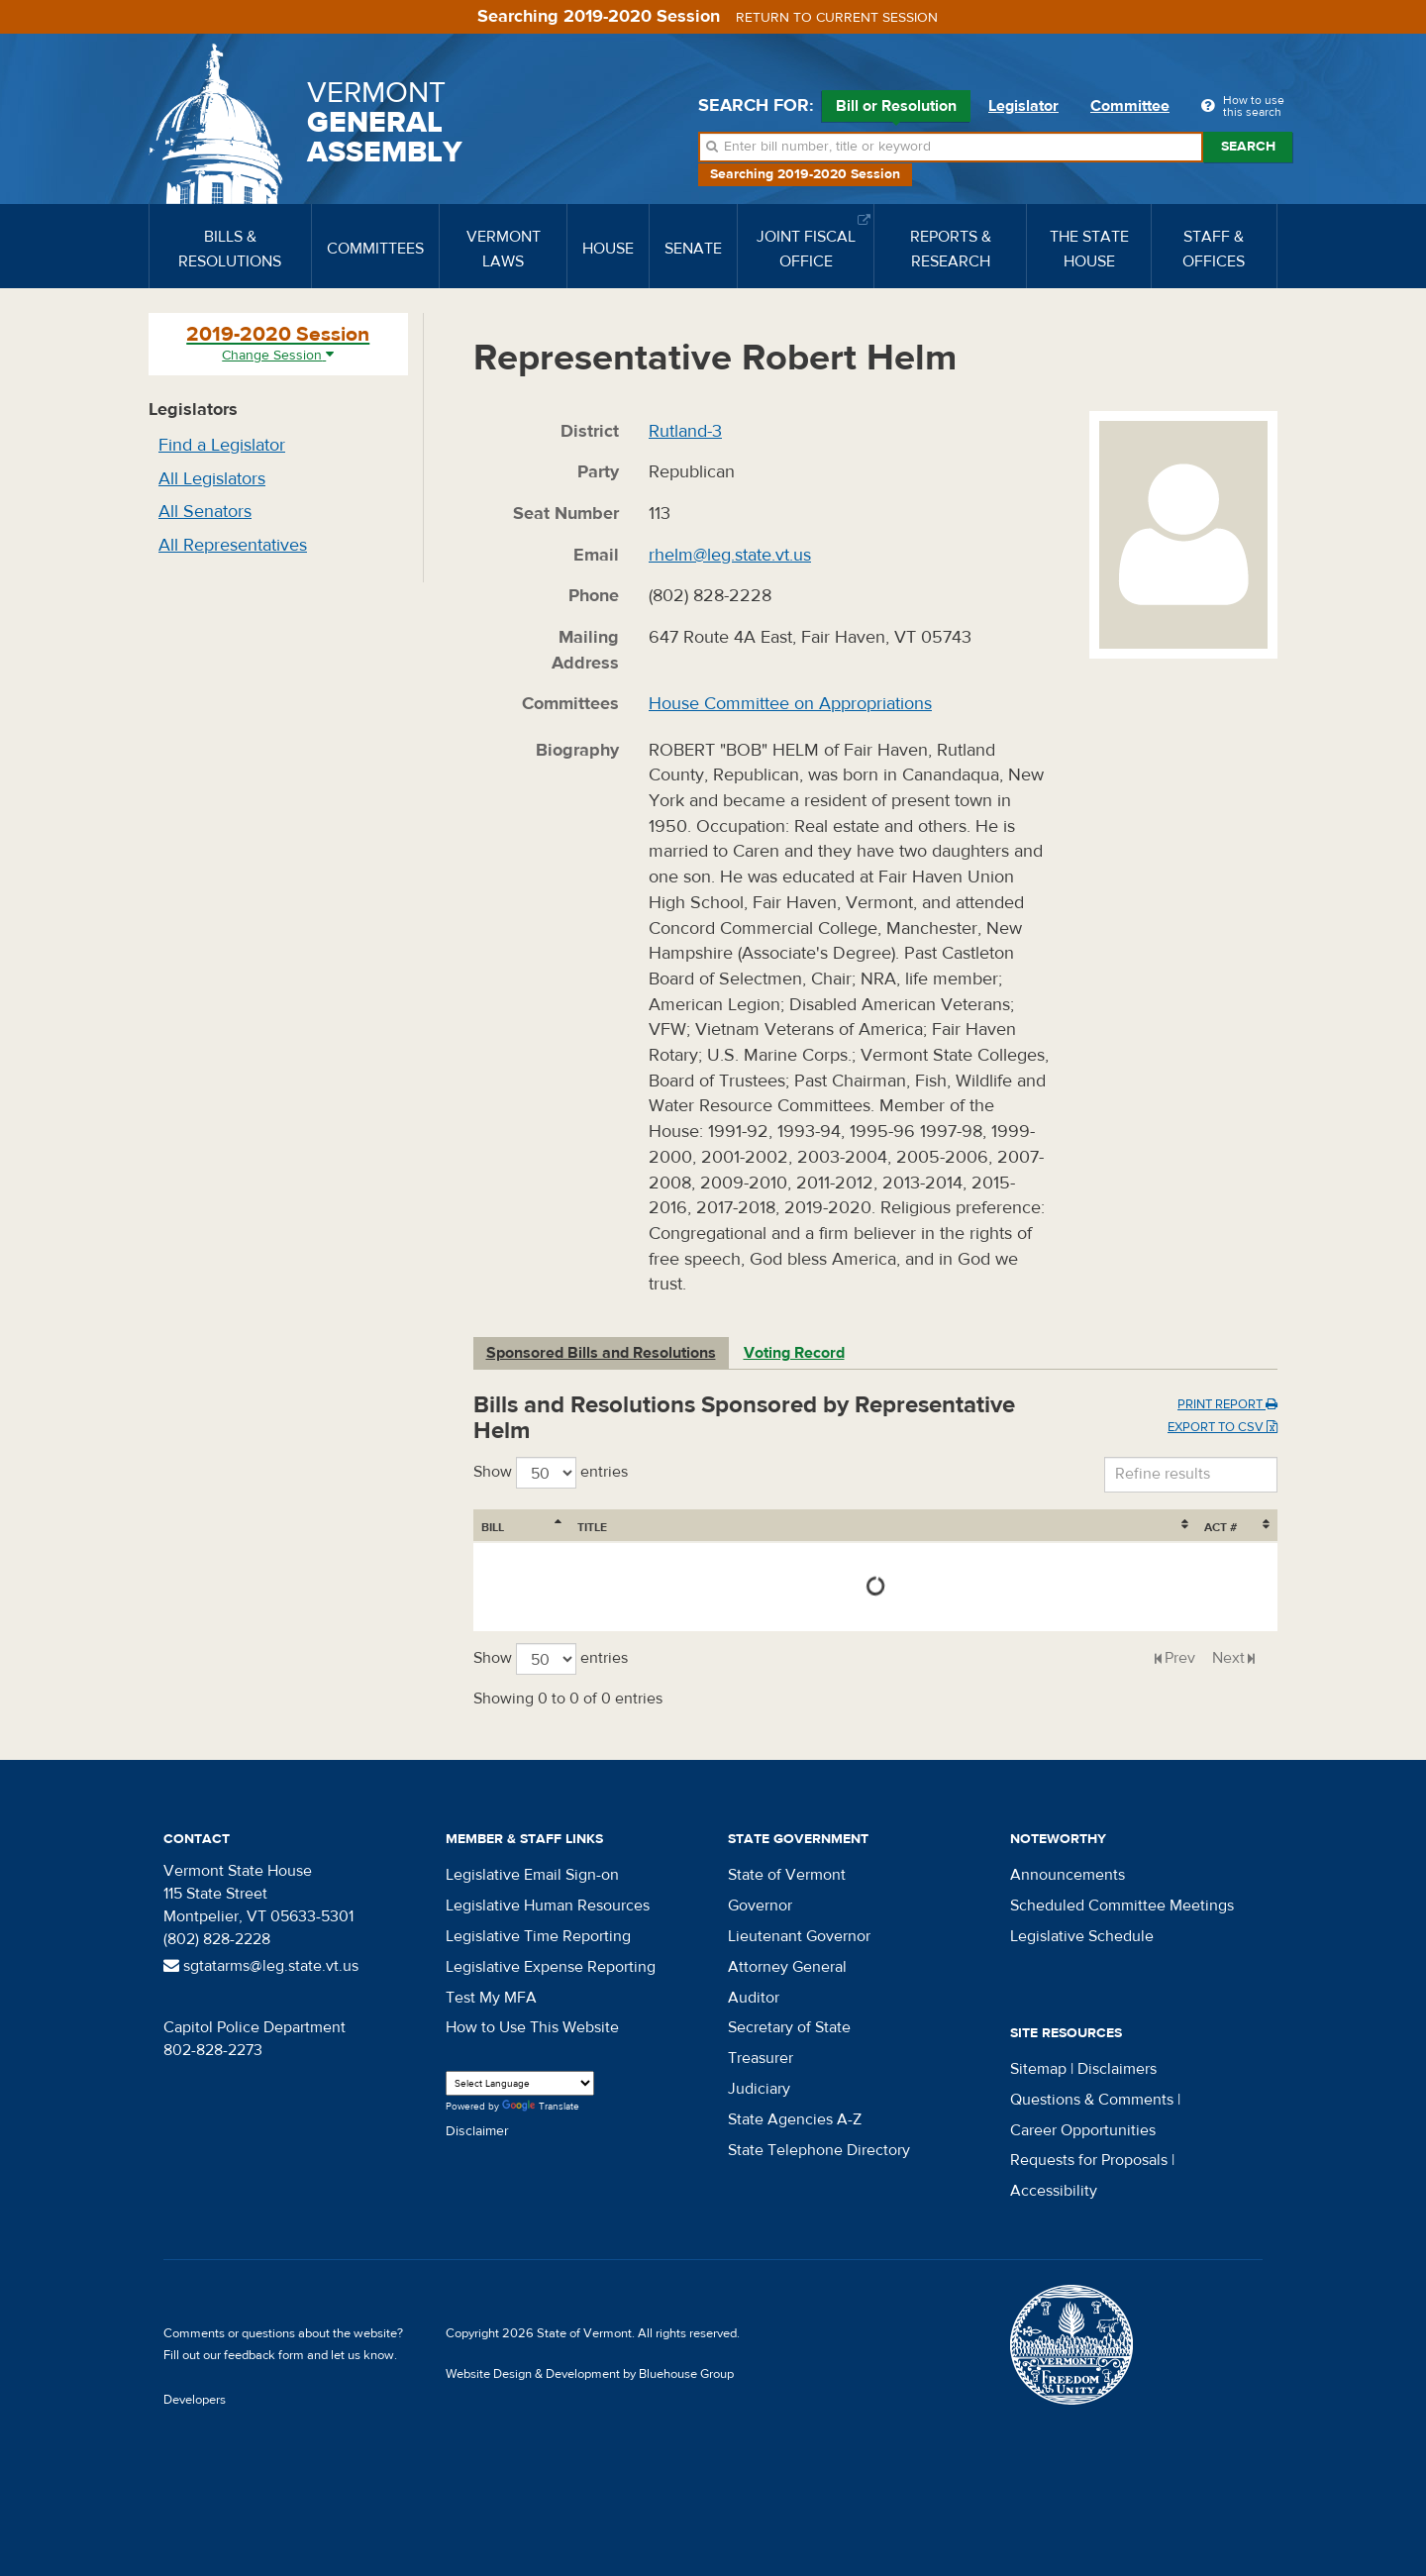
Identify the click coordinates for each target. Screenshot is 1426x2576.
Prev (1180, 1658)
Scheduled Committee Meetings (1122, 1905)
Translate (540, 2107)
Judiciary (759, 2089)
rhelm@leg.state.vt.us (730, 555)
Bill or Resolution (896, 109)
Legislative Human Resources (548, 1905)
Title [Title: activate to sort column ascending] (592, 1527)
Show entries (550, 1473)
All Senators (205, 511)
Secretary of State (789, 2027)
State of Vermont (787, 1875)
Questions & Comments (1091, 2100)
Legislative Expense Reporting (551, 1967)
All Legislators (211, 478)
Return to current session (837, 18)
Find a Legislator (221, 445)
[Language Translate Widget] (520, 2083)
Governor (760, 1905)
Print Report (1227, 1404)
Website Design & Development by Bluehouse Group (590, 2374)
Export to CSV (1222, 1427)
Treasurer (760, 2058)
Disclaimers (1117, 2069)
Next (1228, 1658)
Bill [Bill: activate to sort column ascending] (492, 1527)
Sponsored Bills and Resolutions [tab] (601, 1353)
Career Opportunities (1083, 2130)
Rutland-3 (685, 431)
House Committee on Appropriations (790, 703)
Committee (1130, 106)
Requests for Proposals (1089, 2160)
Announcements (1067, 1875)
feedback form (264, 2355)
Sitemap (1038, 2069)
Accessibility (1053, 2191)
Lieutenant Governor (799, 1936)
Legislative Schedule (1082, 1936)
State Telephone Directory (819, 2150)
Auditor (753, 1998)
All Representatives (232, 545)
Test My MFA (491, 1998)
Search (1248, 146)
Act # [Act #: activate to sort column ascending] (1220, 1527)
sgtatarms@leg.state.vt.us (260, 1966)
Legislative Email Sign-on (532, 1875)
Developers (194, 2400)
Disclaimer (477, 2131)
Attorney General (787, 1967)
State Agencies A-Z (795, 2119)
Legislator (1023, 106)
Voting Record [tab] (794, 1353)
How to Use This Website (532, 2027)
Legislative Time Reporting (538, 1936)
